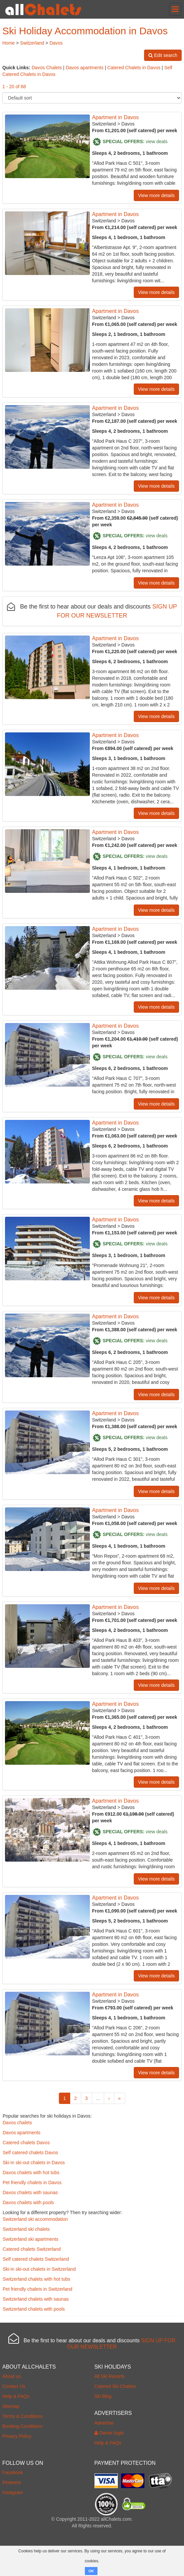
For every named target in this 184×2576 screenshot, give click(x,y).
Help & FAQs (15, 2396)
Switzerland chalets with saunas (36, 2299)
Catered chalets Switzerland (32, 2249)
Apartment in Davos (115, 117)
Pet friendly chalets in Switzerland (37, 2289)
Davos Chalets (47, 67)
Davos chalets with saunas (30, 2192)
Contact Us (13, 2386)
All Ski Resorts (109, 2376)
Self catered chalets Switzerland (36, 2259)
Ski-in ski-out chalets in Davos (34, 2162)
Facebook (12, 2472)
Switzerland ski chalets (26, 2229)
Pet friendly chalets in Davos (32, 2182)
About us (11, 2376)
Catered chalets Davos (26, 2142)
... (98, 2098)
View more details (156, 195)
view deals (156, 141)
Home (8, 43)
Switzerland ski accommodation (35, 2219)
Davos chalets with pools (28, 2202)
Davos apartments (84, 67)
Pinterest (11, 2482)
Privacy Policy (16, 2436)
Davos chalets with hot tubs (31, 2172)
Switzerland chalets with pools (34, 2309)
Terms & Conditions (22, 2416)
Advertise (104, 2423)
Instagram (12, 2492)
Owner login (109, 2433)
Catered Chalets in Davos (133, 67)
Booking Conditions (22, 2426)
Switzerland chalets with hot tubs (36, 2279)
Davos (56, 43)
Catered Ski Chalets (115, 2386)
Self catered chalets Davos (30, 2152)
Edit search (162, 55)
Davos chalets (17, 2122)
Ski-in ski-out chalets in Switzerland (39, 2269)
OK (91, 2571)
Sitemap (10, 2406)
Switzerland (32, 43)
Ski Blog (102, 2396)
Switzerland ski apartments (30, 2239)
